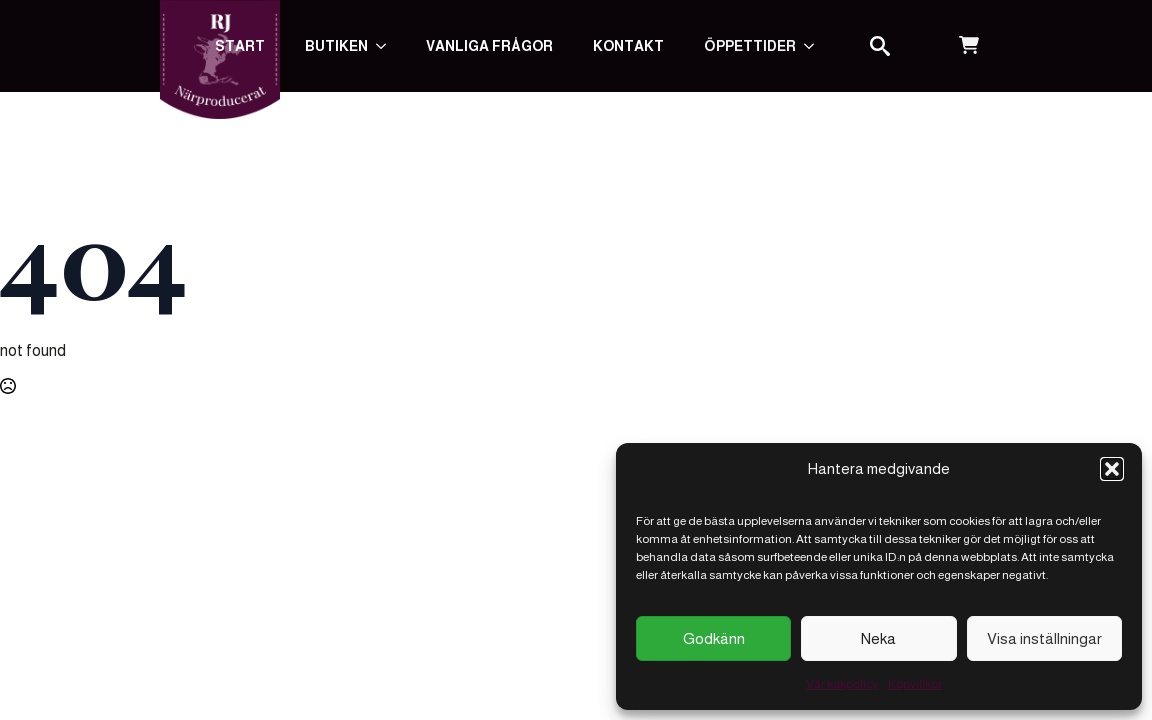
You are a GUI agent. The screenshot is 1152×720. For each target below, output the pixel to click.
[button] (1112, 469)
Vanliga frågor (489, 46)
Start (240, 46)
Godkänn (714, 638)
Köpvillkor (915, 684)
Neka (878, 638)
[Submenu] (815, 46)
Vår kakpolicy (842, 684)
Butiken (336, 46)
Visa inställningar (1044, 638)
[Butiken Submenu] (387, 46)
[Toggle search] (880, 46)
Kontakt (628, 46)
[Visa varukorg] (969, 46)
